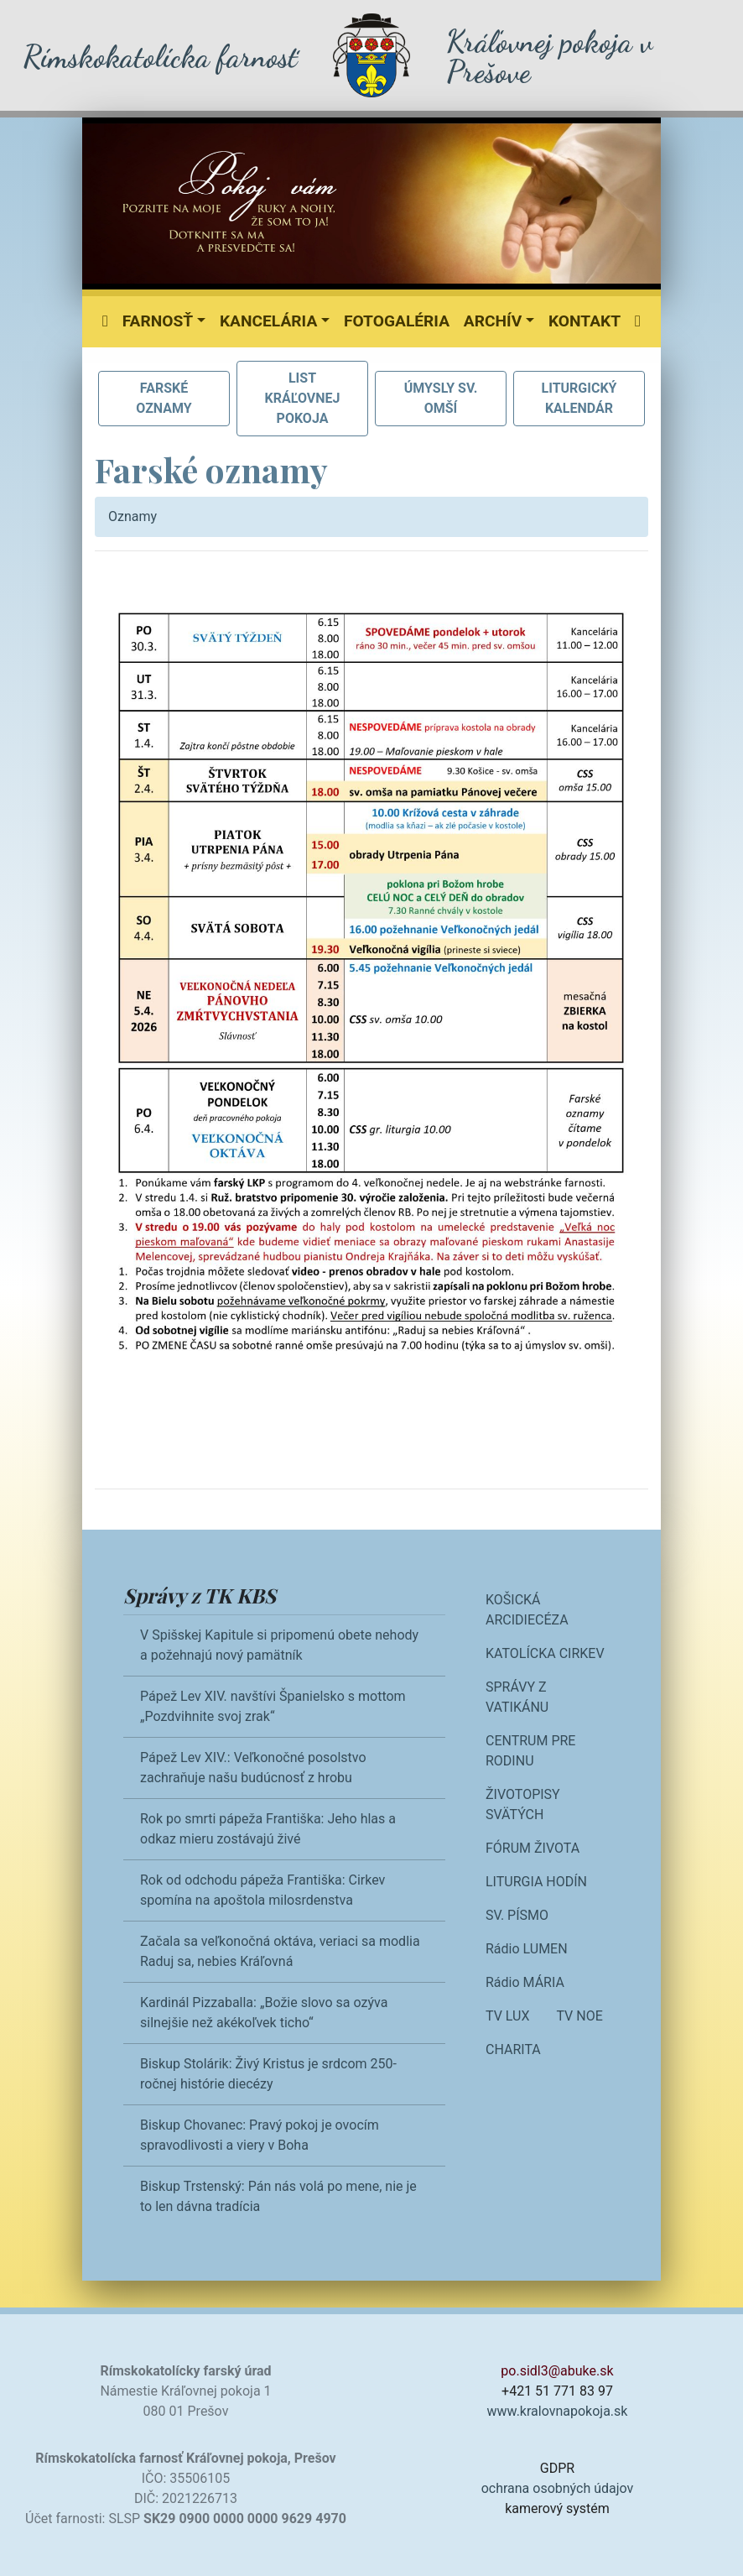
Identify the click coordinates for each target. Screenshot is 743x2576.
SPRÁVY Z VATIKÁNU (517, 1697)
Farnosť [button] (157, 321)
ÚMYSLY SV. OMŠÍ (441, 398)
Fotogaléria (396, 321)
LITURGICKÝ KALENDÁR (579, 398)
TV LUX (507, 2016)
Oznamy (132, 516)
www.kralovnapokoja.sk (557, 2411)
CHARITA (513, 2049)
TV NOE (579, 2016)
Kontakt (584, 321)
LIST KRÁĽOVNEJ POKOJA (302, 398)
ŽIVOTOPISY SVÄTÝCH (523, 1804)
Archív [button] (493, 321)
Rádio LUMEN (527, 1949)
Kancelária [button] (268, 321)
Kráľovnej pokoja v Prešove (549, 56)
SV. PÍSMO (517, 1915)
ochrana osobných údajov (557, 2488)
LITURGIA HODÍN (536, 1882)
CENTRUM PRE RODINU (530, 1751)
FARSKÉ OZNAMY (163, 398)
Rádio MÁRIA (525, 1982)
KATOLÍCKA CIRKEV (545, 1653)
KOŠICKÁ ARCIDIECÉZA (527, 1610)
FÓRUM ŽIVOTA (532, 1848)
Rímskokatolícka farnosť (160, 57)
